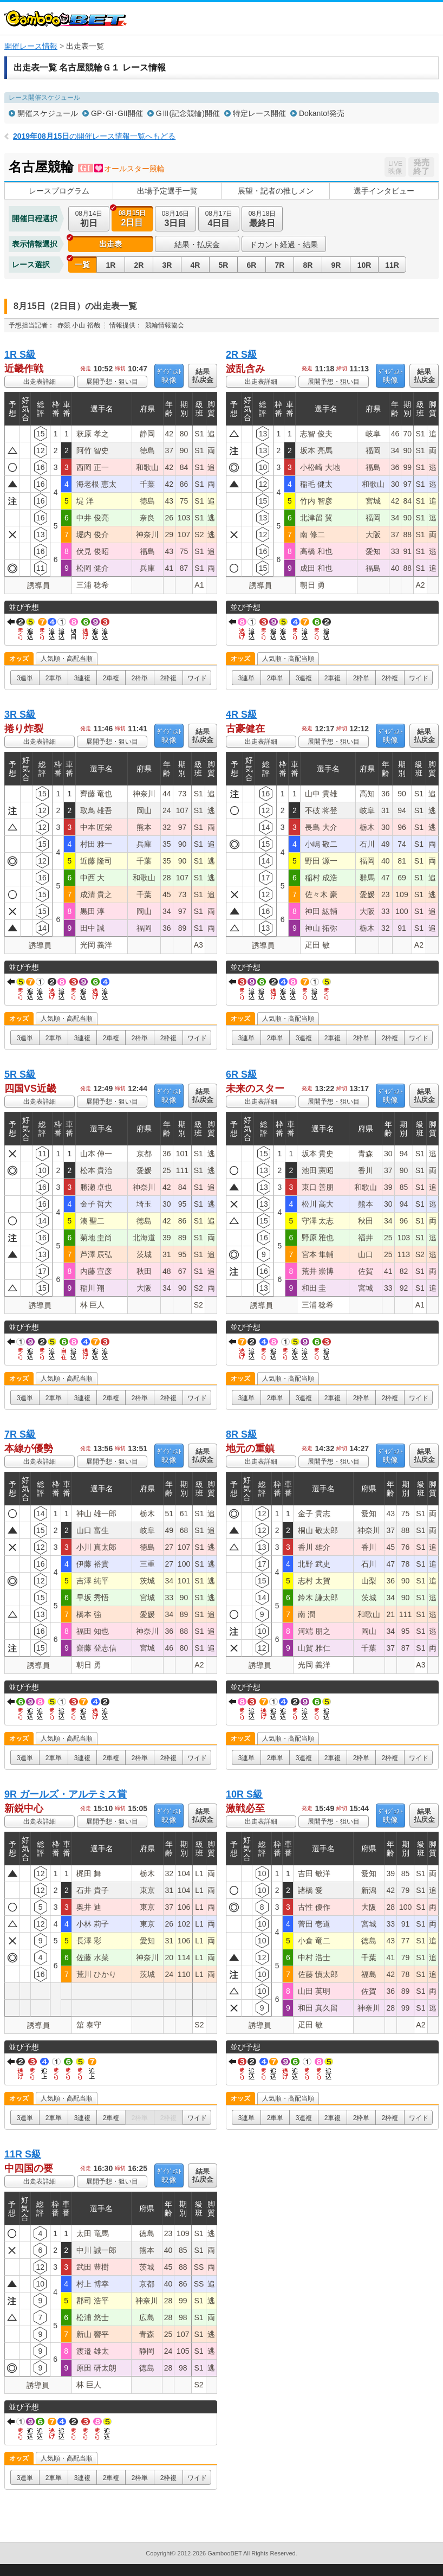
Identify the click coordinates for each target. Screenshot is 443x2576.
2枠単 (140, 678)
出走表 (110, 244)
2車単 (53, 678)
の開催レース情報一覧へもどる (94, 136)
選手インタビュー (384, 190)
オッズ (19, 658)
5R (224, 265)
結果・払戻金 (197, 244)
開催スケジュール (47, 113)
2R (139, 265)
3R (167, 265)
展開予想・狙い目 (112, 381)
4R (195, 265)
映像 (169, 376)
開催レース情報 (30, 46)
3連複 (82, 678)
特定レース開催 (259, 113)
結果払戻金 (202, 376)
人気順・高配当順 (67, 658)
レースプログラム (59, 190)
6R (252, 265)
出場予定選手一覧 (167, 190)
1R (111, 265)
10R (364, 265)
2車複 (111, 678)
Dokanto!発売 (321, 113)
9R (336, 265)
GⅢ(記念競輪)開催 (188, 113)
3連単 (25, 678)
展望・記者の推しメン (276, 190)
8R (308, 265)
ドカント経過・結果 (284, 244)
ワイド (197, 678)
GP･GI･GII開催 (117, 113)
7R (280, 265)
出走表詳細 (39, 381)
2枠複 (168, 678)
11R (392, 265)
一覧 (82, 264)
